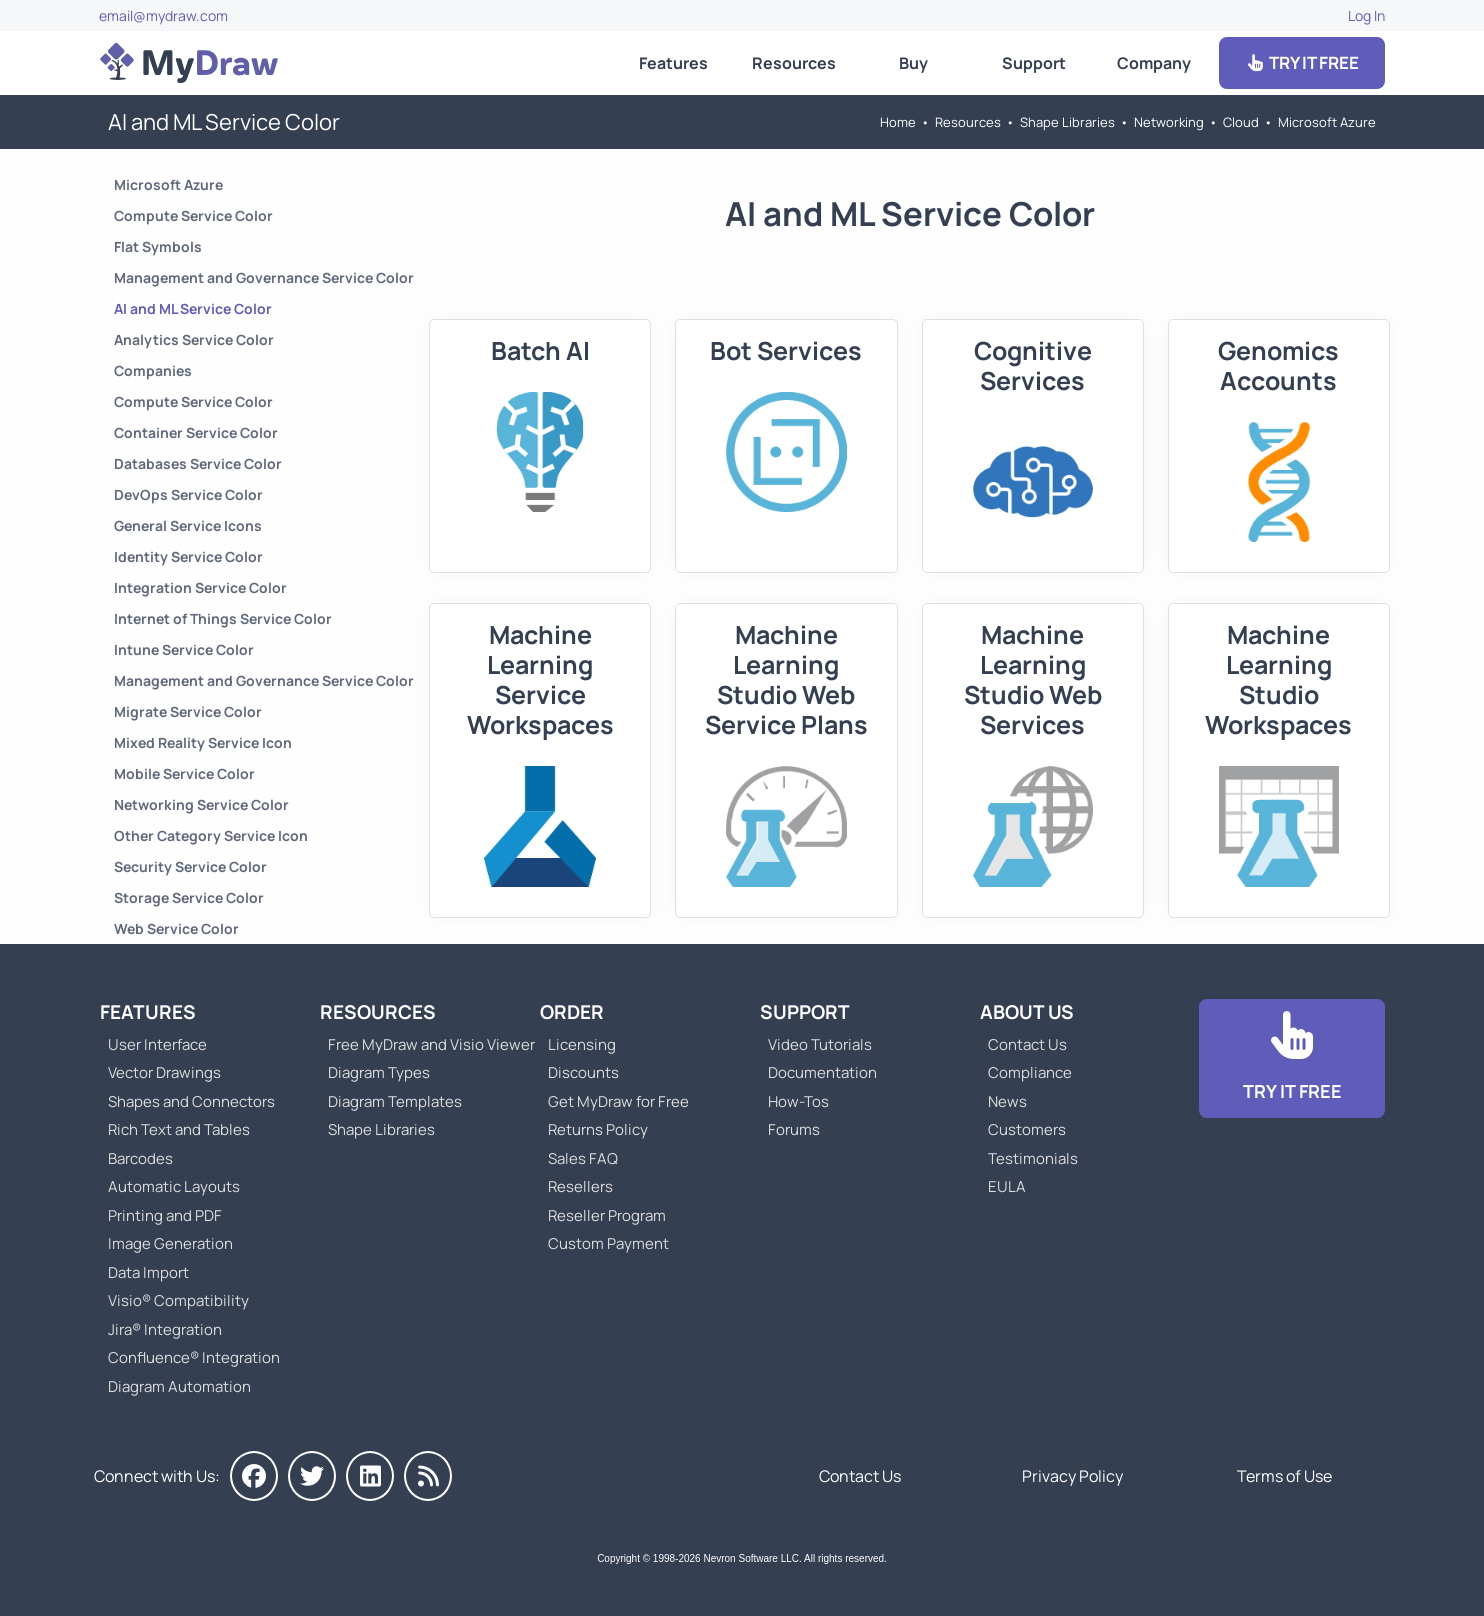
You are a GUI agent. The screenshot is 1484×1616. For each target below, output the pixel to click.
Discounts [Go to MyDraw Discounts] (583, 1072)
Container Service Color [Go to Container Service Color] (196, 432)
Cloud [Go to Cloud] (1241, 122)
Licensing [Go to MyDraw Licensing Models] (582, 1044)
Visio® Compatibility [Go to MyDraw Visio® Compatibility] (178, 1300)
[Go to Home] (189, 63)
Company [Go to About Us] (1154, 63)
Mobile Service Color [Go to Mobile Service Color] (184, 773)
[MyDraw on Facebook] (254, 1476)
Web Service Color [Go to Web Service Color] (176, 928)
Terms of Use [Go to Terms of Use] (1284, 1476)
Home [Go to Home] (898, 122)
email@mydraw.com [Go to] (163, 15)
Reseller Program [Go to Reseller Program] (607, 1215)
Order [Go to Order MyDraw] (572, 1012)
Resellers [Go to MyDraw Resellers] (580, 1186)
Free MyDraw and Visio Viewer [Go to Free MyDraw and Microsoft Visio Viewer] (424, 1044)
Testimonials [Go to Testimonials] (1033, 1158)
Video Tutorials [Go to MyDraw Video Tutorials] (820, 1044)
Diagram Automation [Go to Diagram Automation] (179, 1386)
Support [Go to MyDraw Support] (1034, 63)
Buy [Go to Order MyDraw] (913, 63)
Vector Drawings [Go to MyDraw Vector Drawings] (164, 1072)
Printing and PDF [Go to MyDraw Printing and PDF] (165, 1215)
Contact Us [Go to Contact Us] (1027, 1044)
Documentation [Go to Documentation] (822, 1072)
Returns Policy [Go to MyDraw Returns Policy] (598, 1129)
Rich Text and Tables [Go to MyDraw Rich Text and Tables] (179, 1129)
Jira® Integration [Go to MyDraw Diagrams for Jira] (165, 1329)
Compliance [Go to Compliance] (1030, 1072)
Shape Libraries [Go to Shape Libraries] (1067, 122)
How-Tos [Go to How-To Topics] (798, 1101)
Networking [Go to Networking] (1169, 122)
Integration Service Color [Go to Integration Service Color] (200, 587)
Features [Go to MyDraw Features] (673, 63)
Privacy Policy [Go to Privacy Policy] (1072, 1476)
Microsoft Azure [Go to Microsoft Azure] (1327, 122)
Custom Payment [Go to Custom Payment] (608, 1243)
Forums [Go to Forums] (794, 1129)
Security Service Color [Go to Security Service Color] (190, 866)
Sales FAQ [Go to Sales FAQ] (583, 1158)
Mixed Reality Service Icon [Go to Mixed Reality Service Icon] (203, 742)
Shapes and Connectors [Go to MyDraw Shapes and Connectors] (191, 1101)
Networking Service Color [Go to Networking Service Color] (201, 804)
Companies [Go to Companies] (153, 370)
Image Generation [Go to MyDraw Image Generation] (170, 1243)
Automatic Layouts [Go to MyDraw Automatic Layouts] (174, 1186)
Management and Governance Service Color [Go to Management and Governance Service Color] (264, 277)
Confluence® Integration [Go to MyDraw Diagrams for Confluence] (194, 1357)
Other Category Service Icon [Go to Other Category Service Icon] (211, 835)
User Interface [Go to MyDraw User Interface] (157, 1044)
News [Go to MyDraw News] (1007, 1101)
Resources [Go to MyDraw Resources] (794, 63)
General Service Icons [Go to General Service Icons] (188, 525)
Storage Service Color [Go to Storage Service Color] (189, 897)
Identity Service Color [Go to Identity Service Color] (188, 556)
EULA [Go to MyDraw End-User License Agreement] (1007, 1186)
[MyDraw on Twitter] (312, 1476)
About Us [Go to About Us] (1027, 1012)
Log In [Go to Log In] (1366, 15)
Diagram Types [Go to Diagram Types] (379, 1072)
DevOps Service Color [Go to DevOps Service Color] (188, 494)
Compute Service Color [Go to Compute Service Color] (193, 215)
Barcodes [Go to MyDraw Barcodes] (140, 1158)
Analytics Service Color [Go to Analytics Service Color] (194, 339)
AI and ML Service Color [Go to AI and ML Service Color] (193, 308)
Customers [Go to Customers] (1027, 1129)
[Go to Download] (1292, 1058)
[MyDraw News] (428, 1476)
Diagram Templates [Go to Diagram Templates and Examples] (395, 1101)
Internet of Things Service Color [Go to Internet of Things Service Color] (223, 618)
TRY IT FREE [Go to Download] (1302, 62)
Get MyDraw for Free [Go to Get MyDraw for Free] (618, 1101)
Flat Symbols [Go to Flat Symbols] (158, 246)
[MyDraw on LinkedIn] (370, 1476)
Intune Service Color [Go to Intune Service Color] (184, 649)
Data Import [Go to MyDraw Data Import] (148, 1272)
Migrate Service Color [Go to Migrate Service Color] (188, 711)
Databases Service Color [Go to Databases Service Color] (198, 463)
